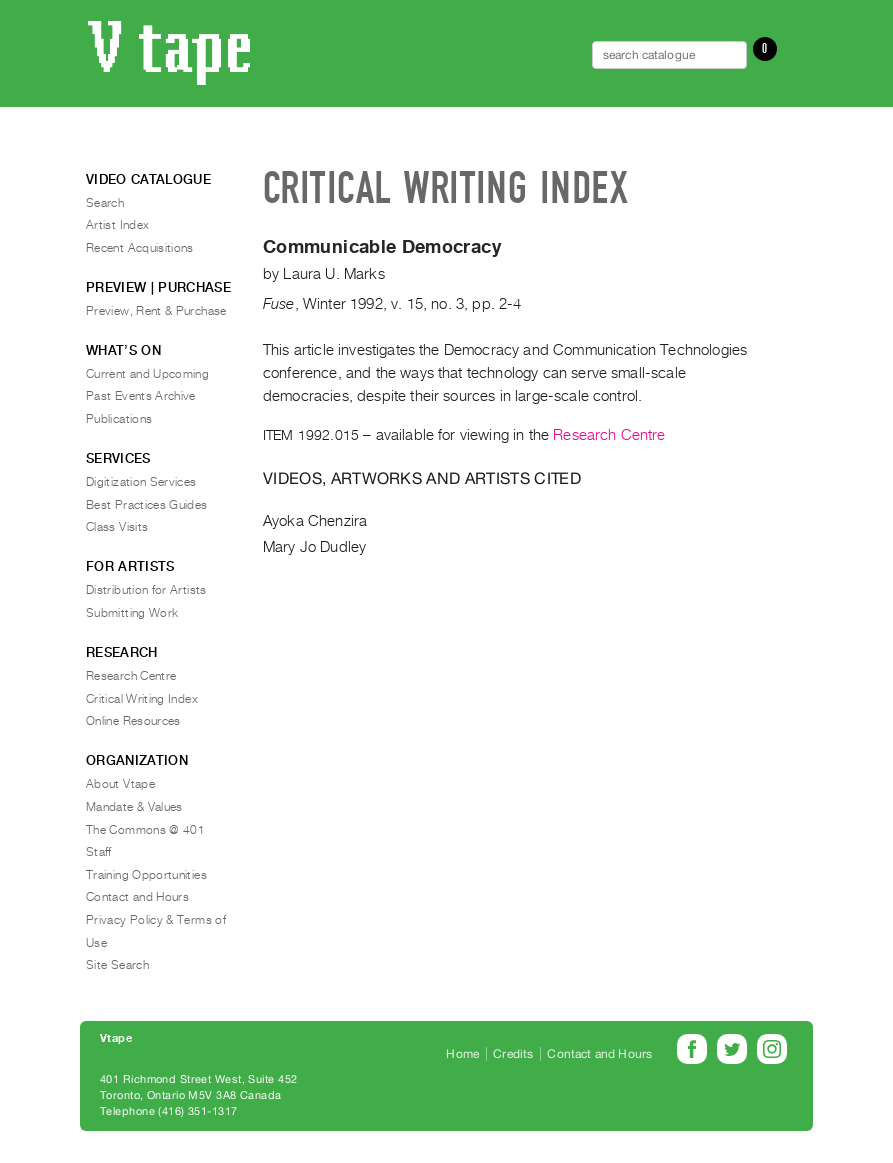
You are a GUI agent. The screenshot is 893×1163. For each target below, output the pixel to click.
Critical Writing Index (142, 699)
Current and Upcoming (147, 374)
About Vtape (120, 784)
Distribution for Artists (146, 590)
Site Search (117, 965)
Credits (513, 1054)
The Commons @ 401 (145, 830)
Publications (119, 419)
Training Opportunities (146, 875)
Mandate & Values (134, 807)
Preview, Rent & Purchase (156, 311)
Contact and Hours (137, 897)
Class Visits (117, 527)
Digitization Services (141, 482)
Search (105, 203)
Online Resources (133, 721)
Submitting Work (132, 613)
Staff (99, 852)
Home (462, 1054)
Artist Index (117, 225)
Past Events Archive (141, 396)
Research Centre (609, 435)
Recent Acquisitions (140, 248)
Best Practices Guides (147, 505)
